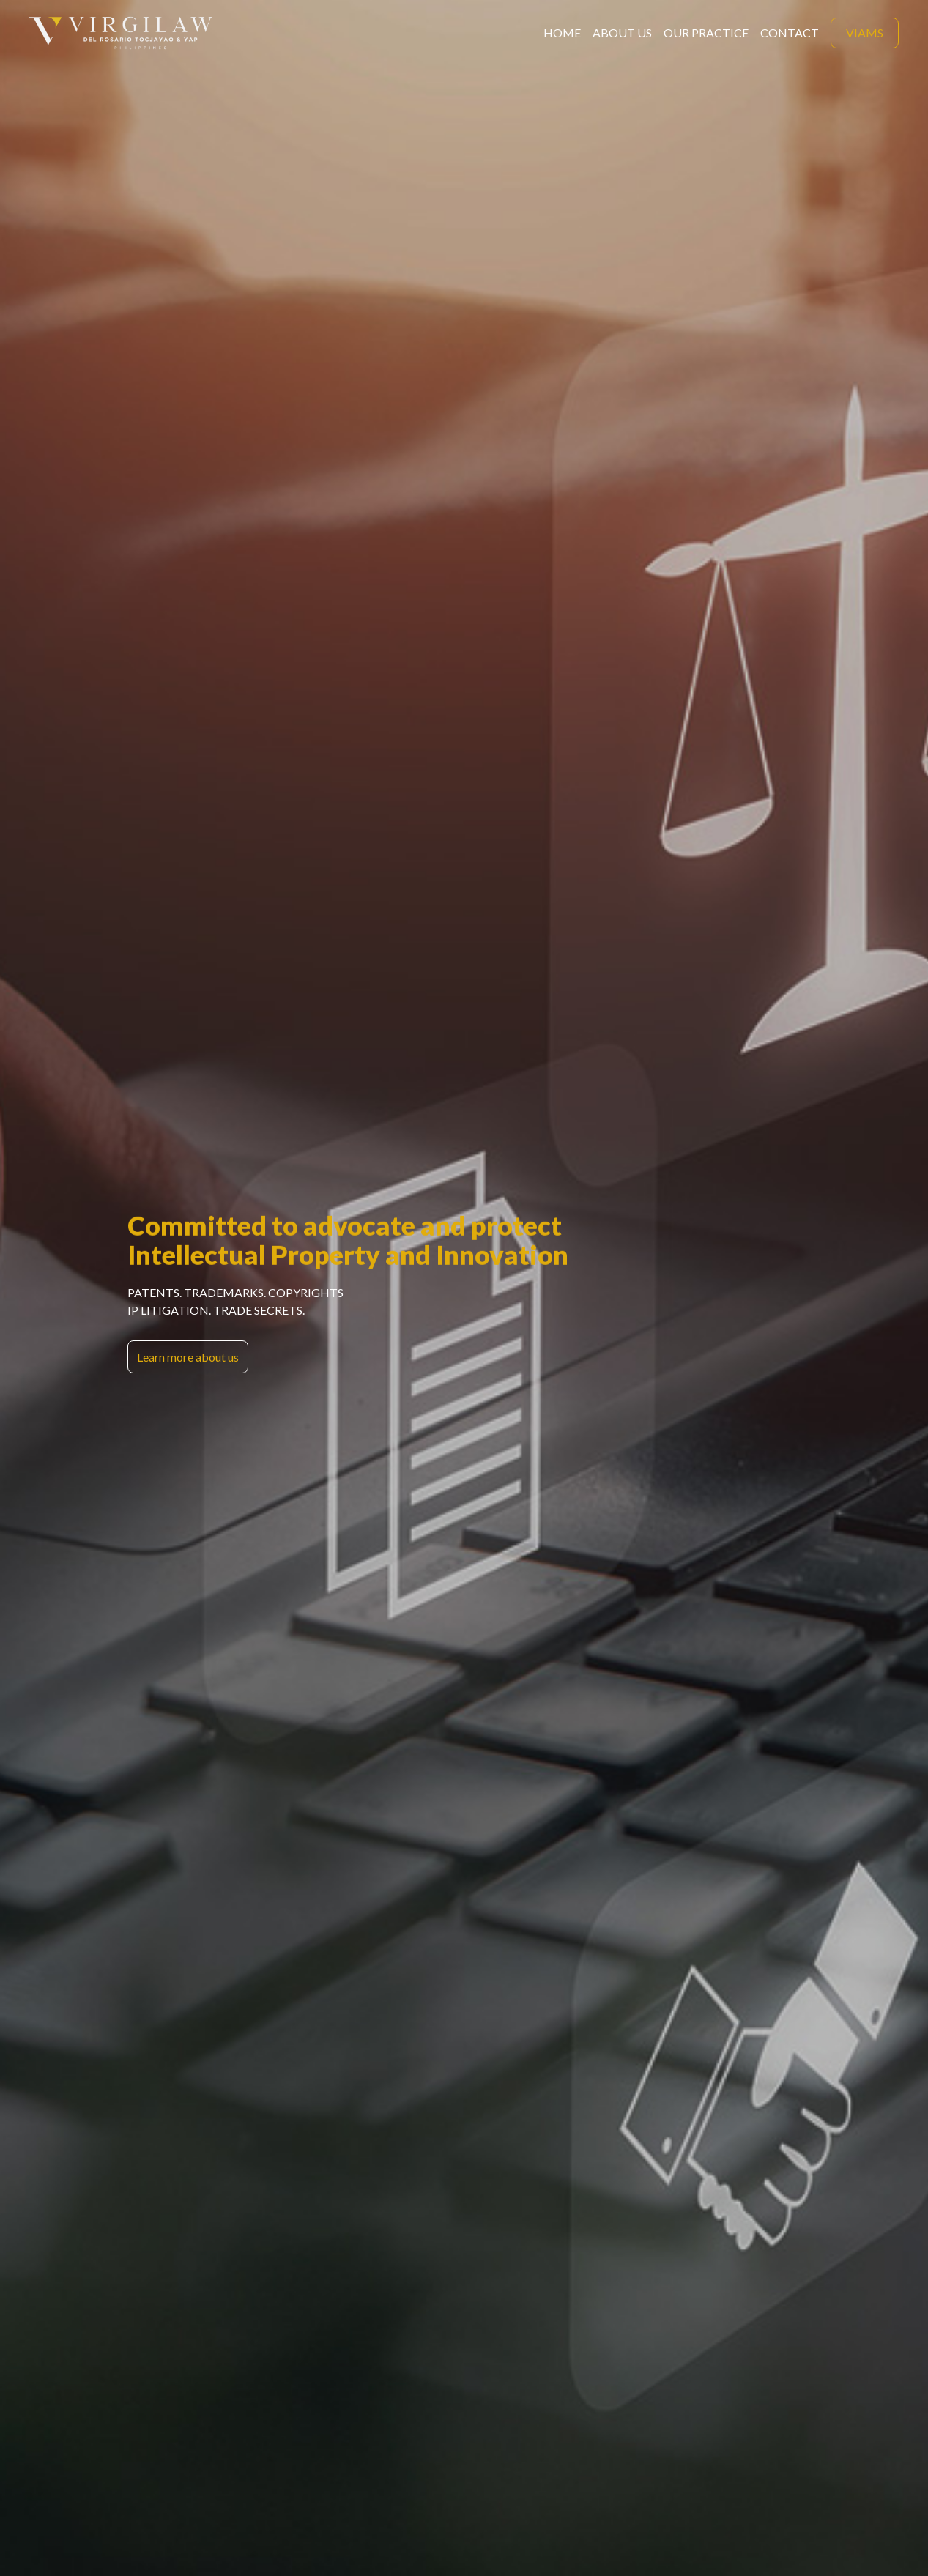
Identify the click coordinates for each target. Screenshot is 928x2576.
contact (789, 33)
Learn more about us (188, 1357)
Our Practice (706, 33)
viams (864, 33)
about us (622, 33)
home (562, 33)
